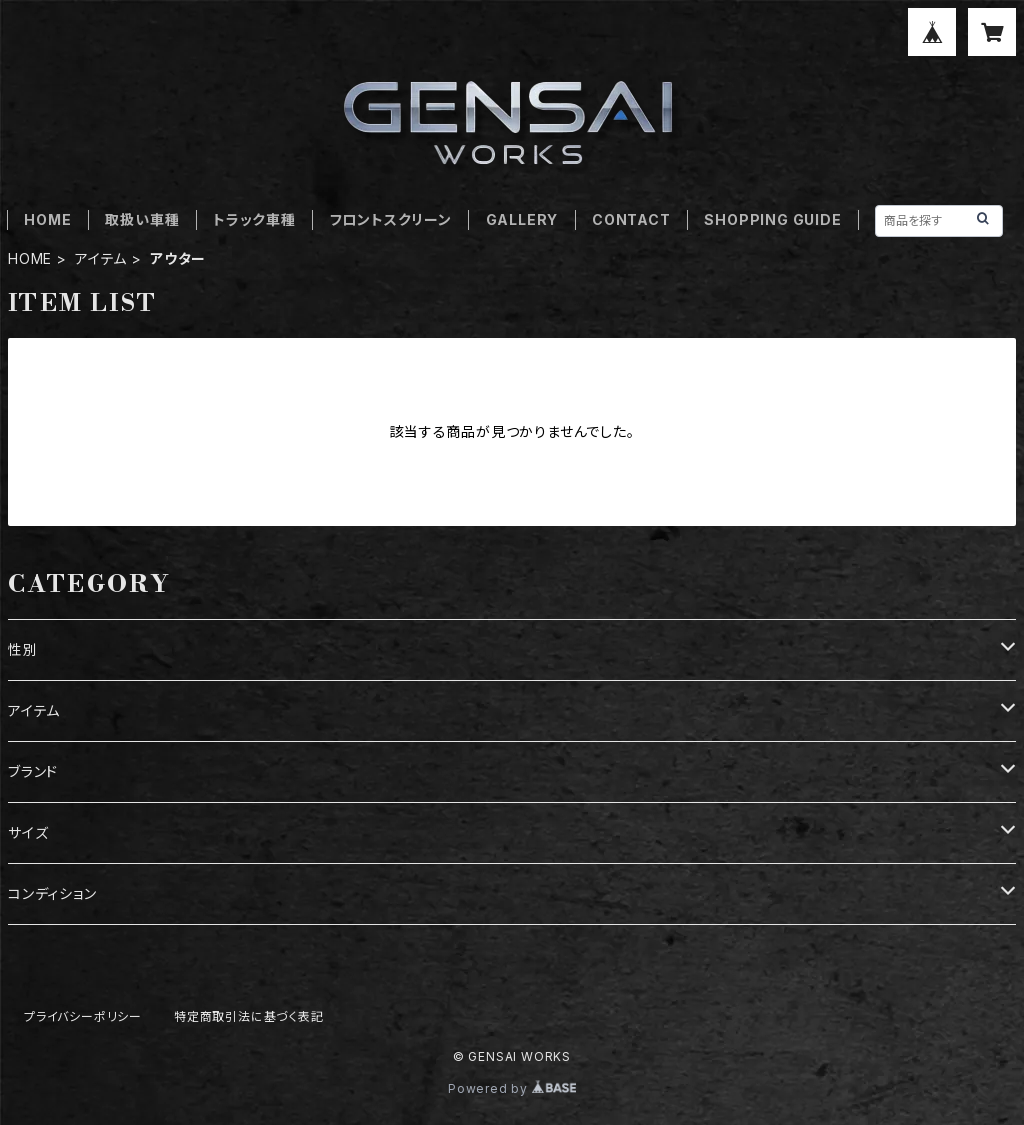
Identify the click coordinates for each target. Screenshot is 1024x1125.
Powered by (512, 1088)
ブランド (33, 771)
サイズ (28, 832)
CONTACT (631, 219)
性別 (23, 649)
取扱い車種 (142, 219)
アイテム (101, 258)
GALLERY (522, 219)
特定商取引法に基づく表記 (249, 1016)
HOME (47, 219)
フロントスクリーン (391, 219)
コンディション (52, 893)
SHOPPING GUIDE (772, 219)
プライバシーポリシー (83, 1016)
